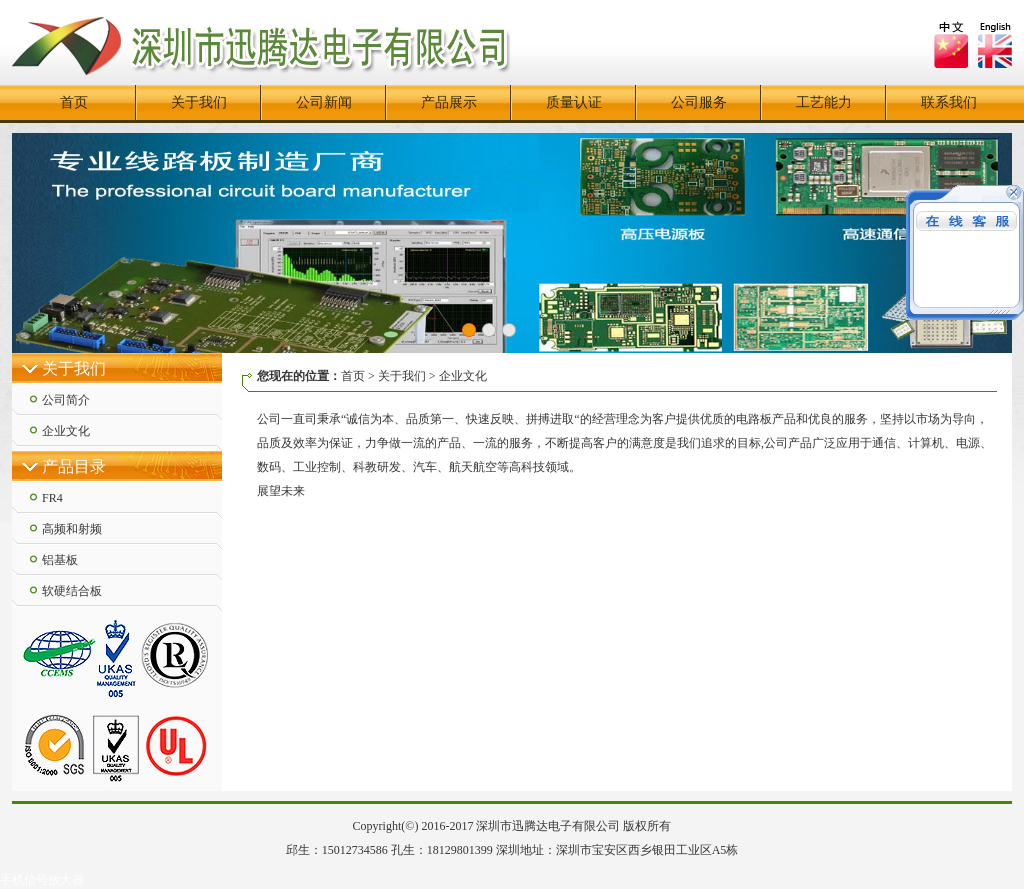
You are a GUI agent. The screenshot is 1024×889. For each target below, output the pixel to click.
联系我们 (949, 102)
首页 (74, 102)
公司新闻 (324, 102)
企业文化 (66, 431)
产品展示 (449, 102)
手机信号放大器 (42, 880)
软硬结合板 (72, 591)
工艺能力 (824, 102)
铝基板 (60, 560)
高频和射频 (72, 529)
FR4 (52, 498)
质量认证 (574, 102)
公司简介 (66, 400)
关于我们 (199, 102)
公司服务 (699, 102)
